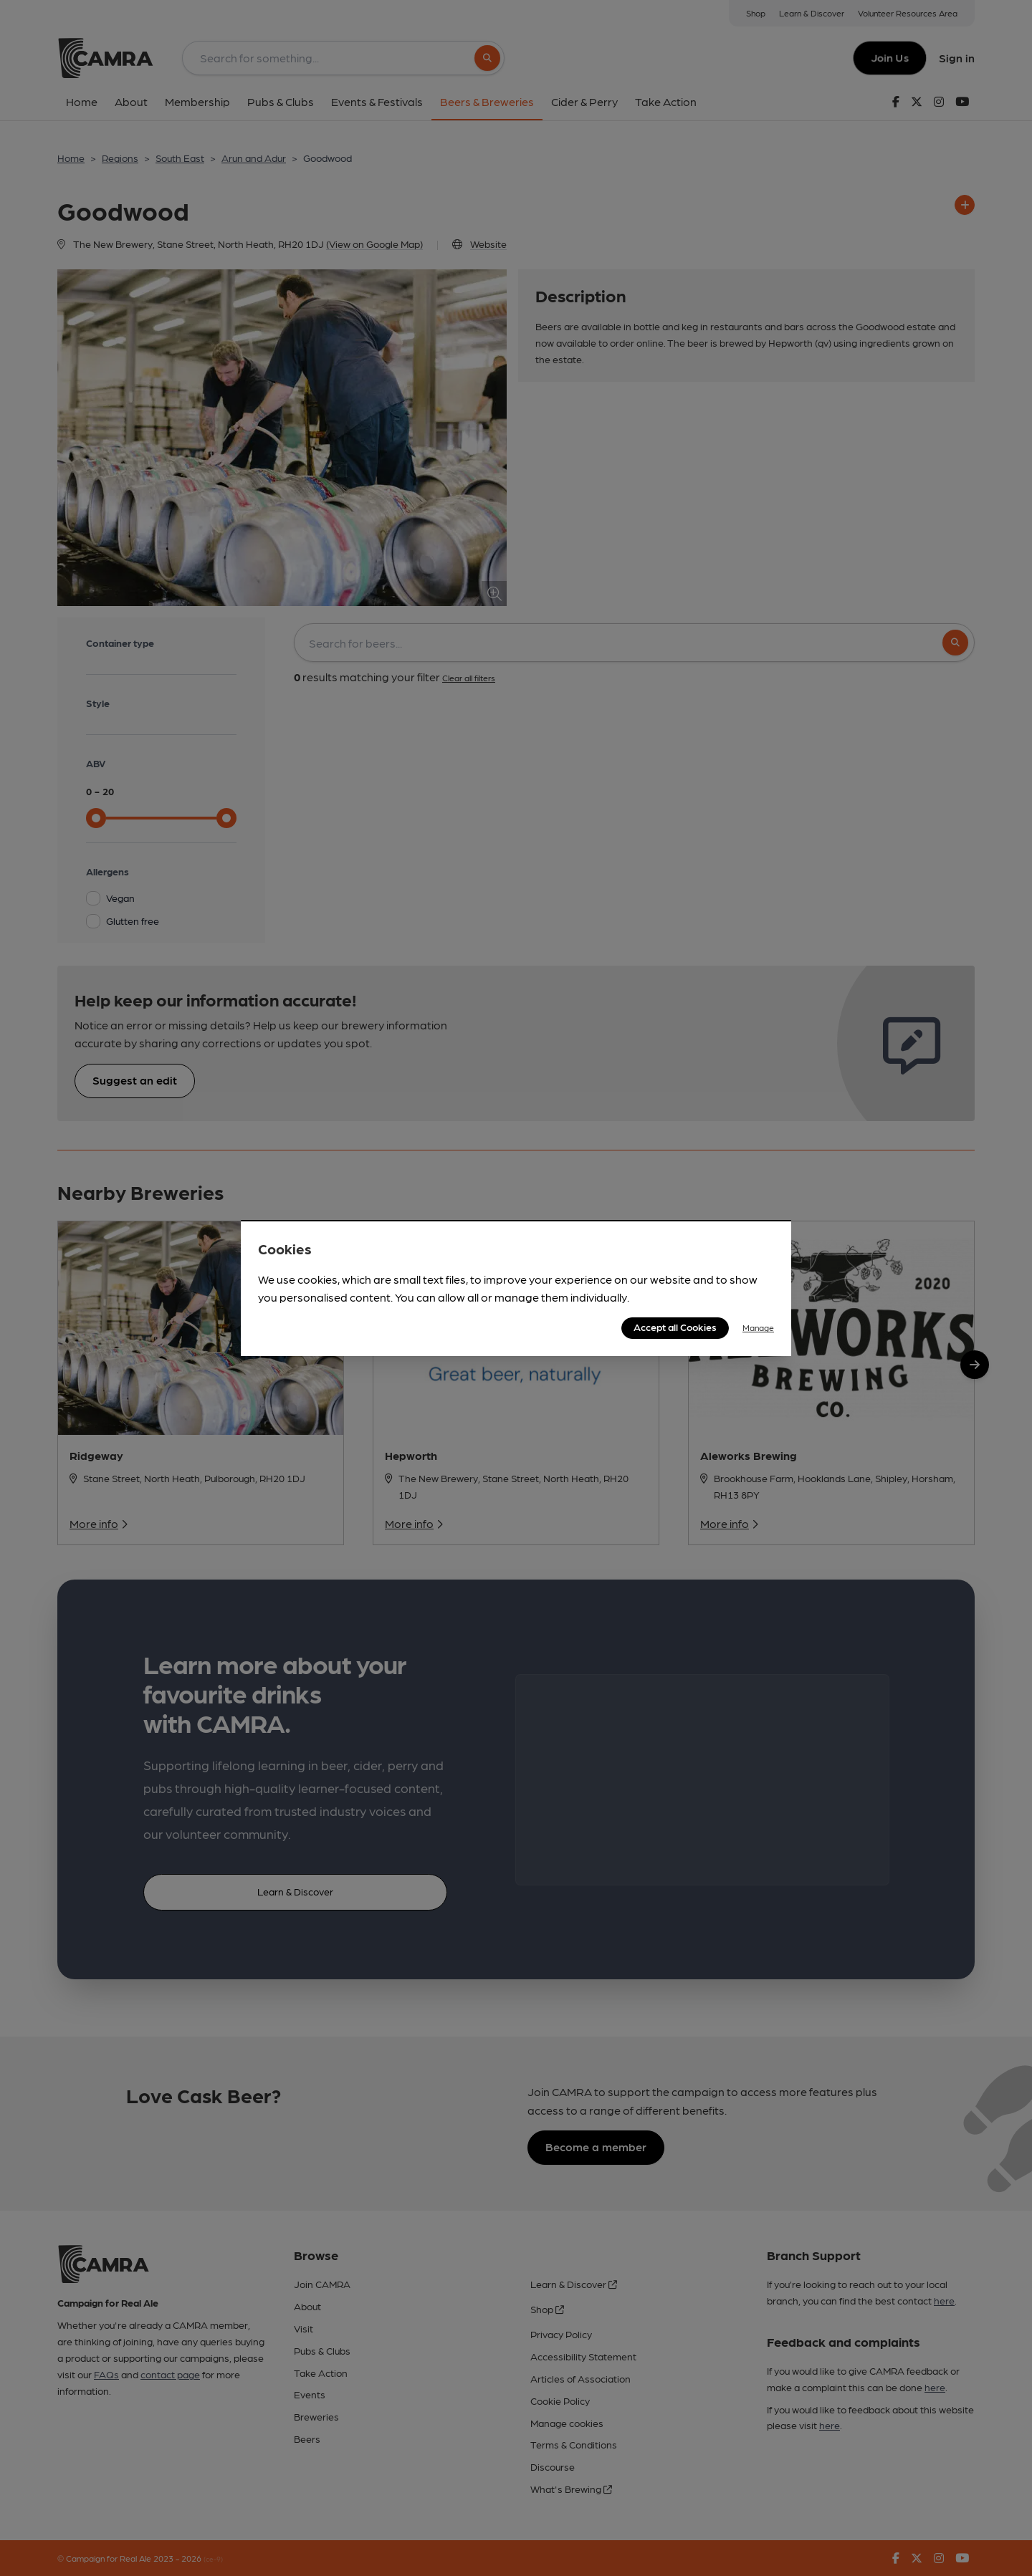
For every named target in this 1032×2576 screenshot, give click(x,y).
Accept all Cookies (675, 1326)
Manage (758, 1327)
